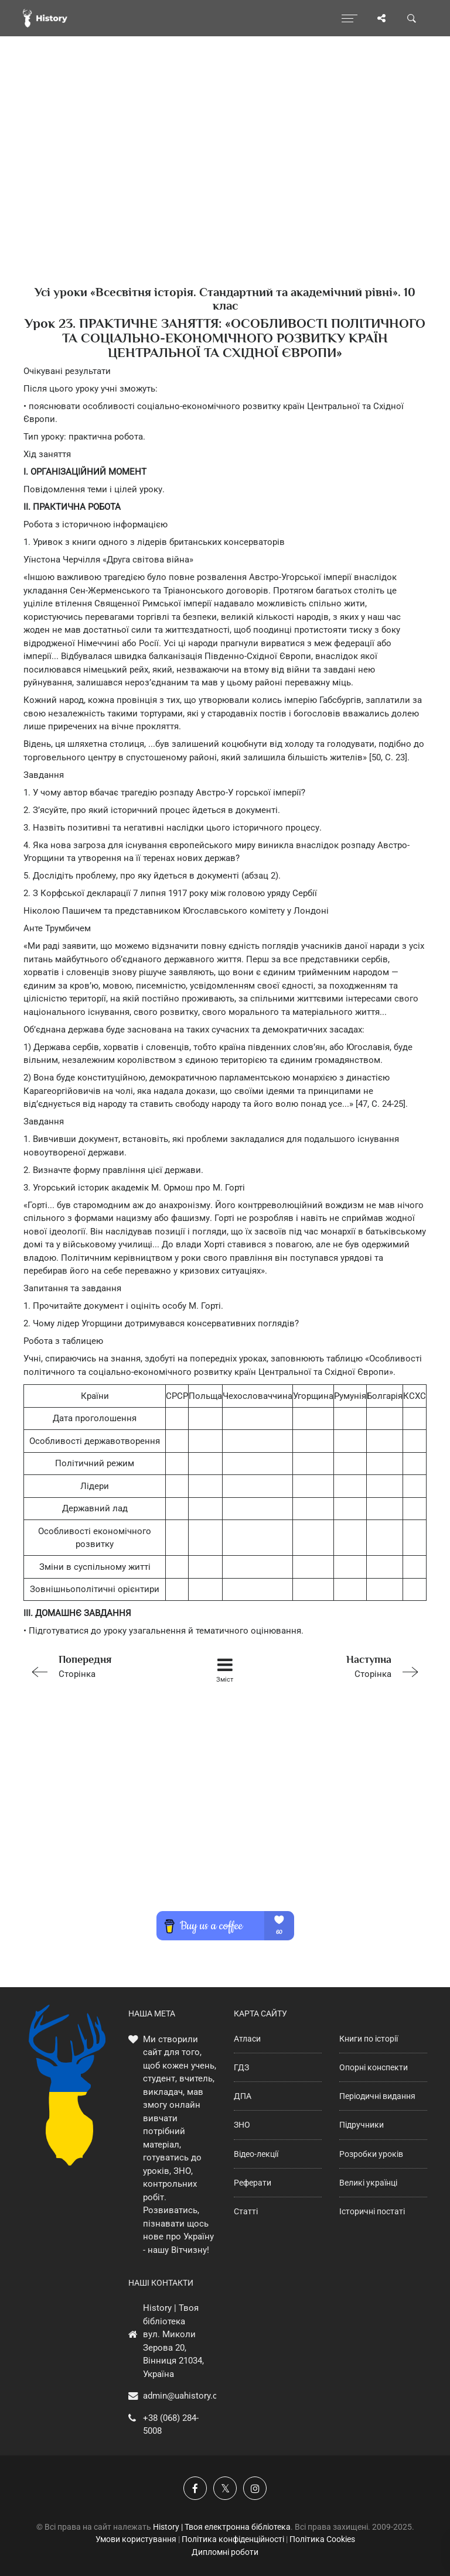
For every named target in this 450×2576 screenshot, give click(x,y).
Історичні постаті (372, 2211)
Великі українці (368, 2182)
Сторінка (103, 1665)
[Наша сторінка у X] (225, 2488)
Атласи (247, 2038)
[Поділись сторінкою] (381, 18)
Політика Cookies (322, 2539)
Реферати (252, 2182)
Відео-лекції (256, 2154)
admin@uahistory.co (183, 2395)
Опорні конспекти (373, 2067)
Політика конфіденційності (233, 2539)
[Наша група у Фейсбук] (195, 2488)
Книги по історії (368, 2038)
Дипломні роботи (225, 2552)
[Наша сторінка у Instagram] (255, 2488)
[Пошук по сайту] (412, 18)
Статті (246, 2211)
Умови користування (136, 2539)
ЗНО (242, 2124)
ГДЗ (241, 2067)
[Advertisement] (225, 181)
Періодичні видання (377, 2096)
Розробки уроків (371, 2154)
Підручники (361, 2124)
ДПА (242, 2096)
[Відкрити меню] (349, 18)
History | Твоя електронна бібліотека (222, 2527)
